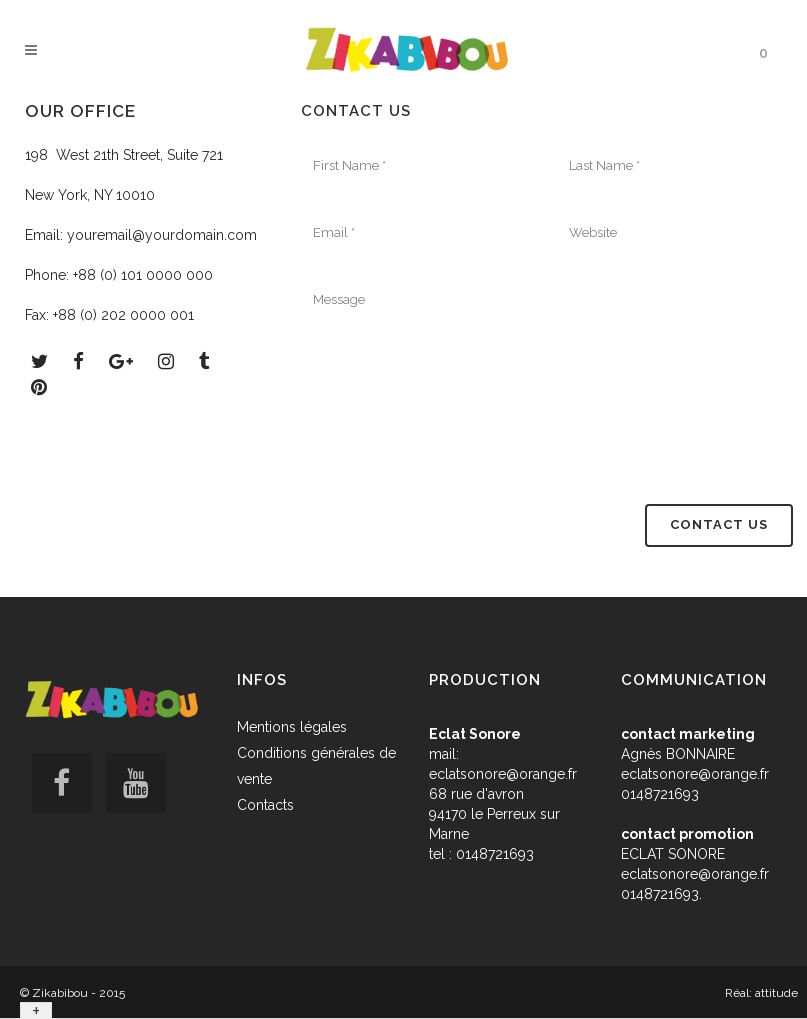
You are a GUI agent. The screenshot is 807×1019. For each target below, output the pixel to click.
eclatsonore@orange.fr (503, 774)
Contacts (265, 805)
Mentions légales (292, 727)
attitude (776, 993)
